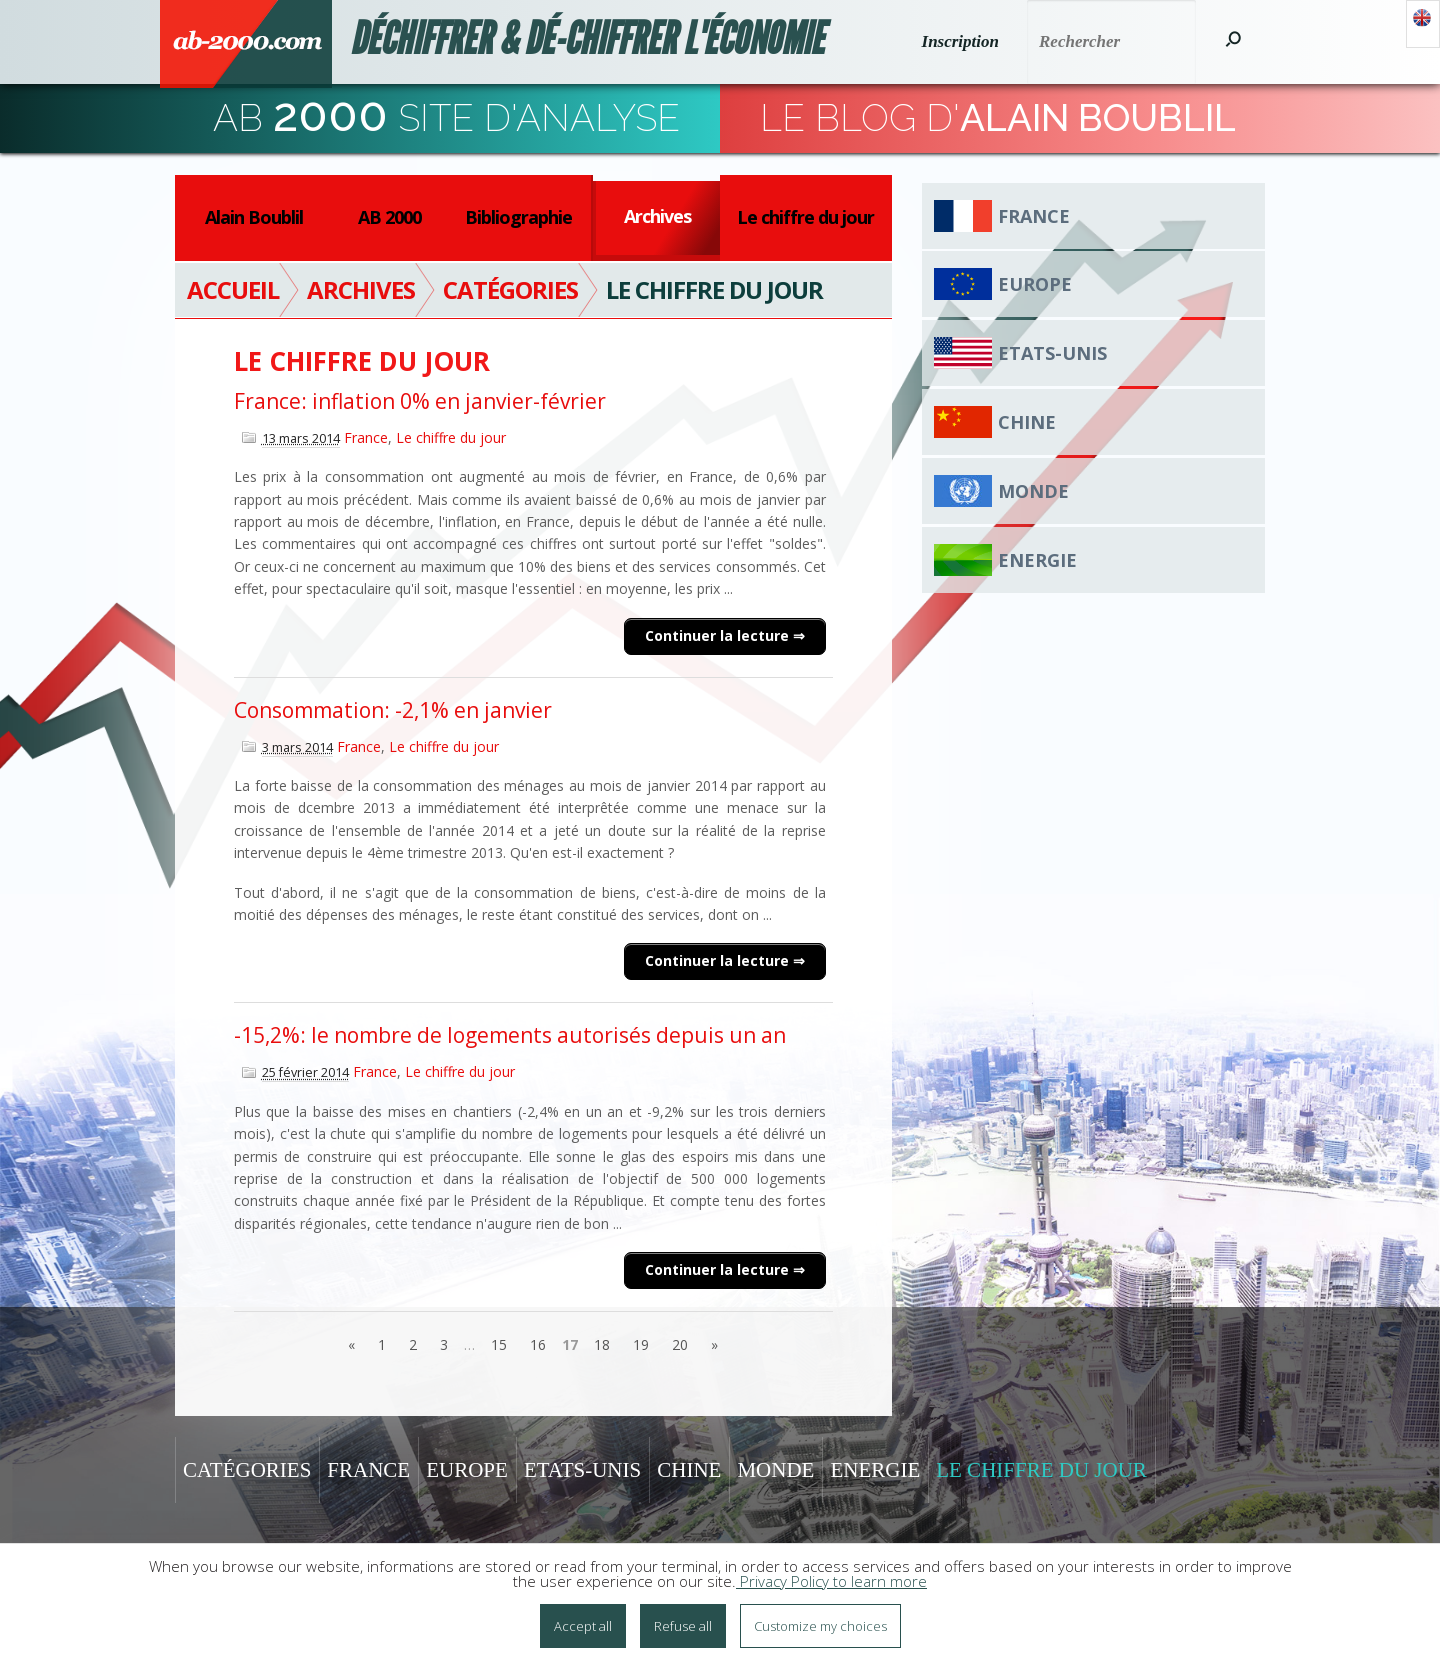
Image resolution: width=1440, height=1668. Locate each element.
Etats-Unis (1052, 353)
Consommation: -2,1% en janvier (393, 710)
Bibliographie (518, 217)
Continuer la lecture (719, 635)
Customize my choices (820, 1626)
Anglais (1423, 24)
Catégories (247, 1470)
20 (680, 1344)
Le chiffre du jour (805, 217)
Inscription (960, 41)
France (366, 437)
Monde (1033, 491)
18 (602, 1344)
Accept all (583, 1626)
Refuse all (683, 1626)
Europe (1035, 284)
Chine (1027, 422)
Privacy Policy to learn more (831, 1581)
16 (538, 1344)
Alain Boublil (254, 217)
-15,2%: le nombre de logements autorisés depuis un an (510, 1035)
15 (499, 1344)
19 (641, 1344)
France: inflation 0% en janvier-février (420, 401)
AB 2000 (389, 217)
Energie (1037, 560)
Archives (657, 216)
